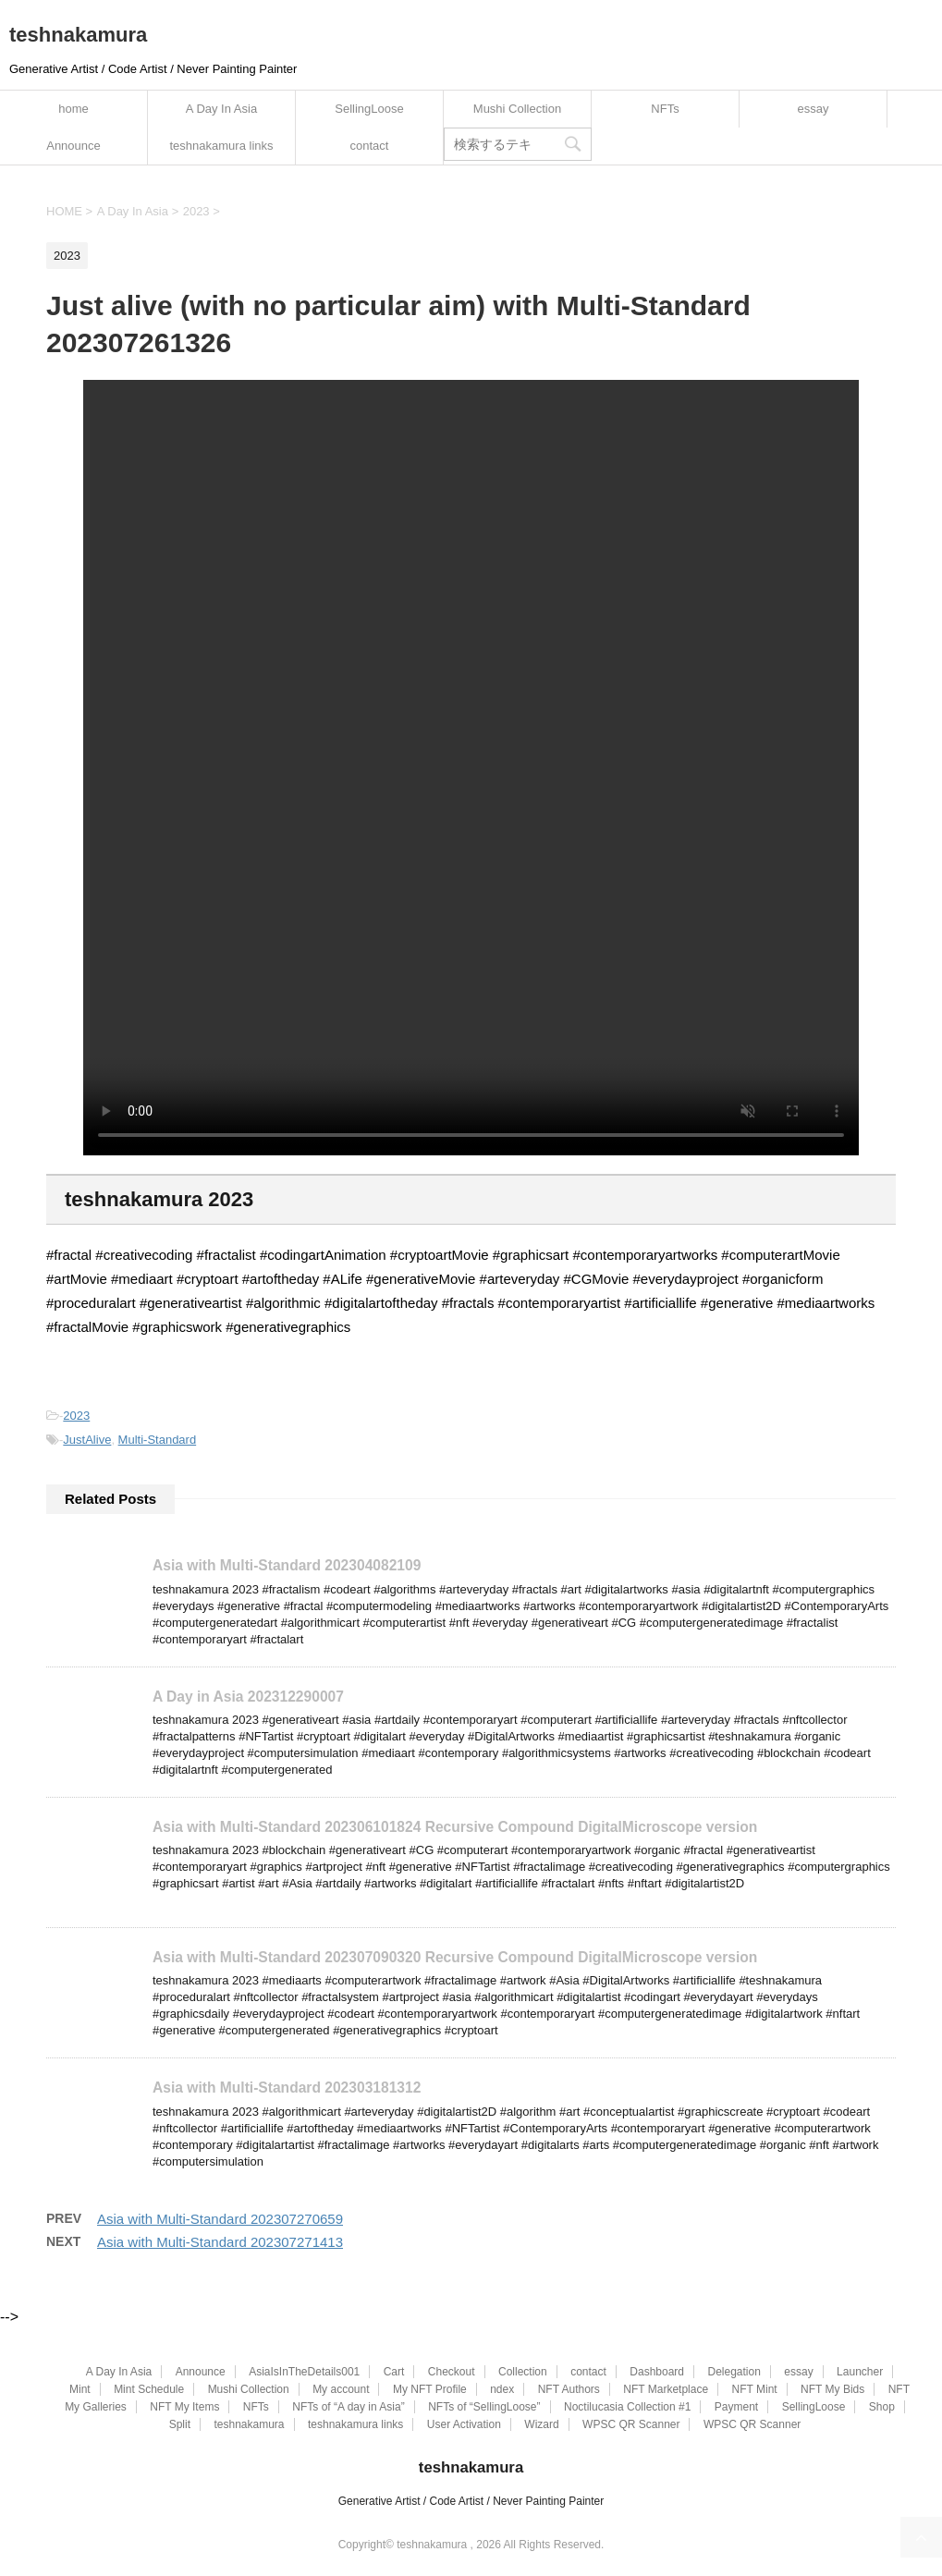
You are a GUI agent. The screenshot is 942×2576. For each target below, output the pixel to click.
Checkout (451, 2371)
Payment (736, 2406)
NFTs (665, 109)
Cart (394, 2371)
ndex (502, 2389)
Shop (882, 2406)
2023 (76, 1415)
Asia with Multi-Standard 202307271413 (220, 2242)
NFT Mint (754, 2389)
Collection (522, 2371)
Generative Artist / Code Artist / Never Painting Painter (471, 2501)
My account (340, 2389)
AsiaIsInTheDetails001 (304, 2371)
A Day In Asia (221, 109)
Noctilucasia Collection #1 (627, 2406)
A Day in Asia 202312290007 (248, 1695)
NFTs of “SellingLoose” (484, 2406)
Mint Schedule (149, 2389)
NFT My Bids (832, 2389)
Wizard (541, 2424)
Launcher (860, 2371)
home (73, 109)
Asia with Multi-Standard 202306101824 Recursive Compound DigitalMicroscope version (455, 1827)
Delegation (733, 2371)
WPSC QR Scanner (630, 2424)
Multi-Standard (157, 1440)
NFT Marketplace (665, 2389)
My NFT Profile (430, 2389)
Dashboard (657, 2371)
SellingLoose (369, 109)
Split (179, 2424)
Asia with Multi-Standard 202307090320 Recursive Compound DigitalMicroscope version (455, 1957)
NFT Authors (569, 2389)
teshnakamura (78, 34)
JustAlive (87, 1440)
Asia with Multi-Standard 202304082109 (287, 1565)
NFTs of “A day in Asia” (348, 2406)
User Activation (464, 2424)
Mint (80, 2389)
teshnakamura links (222, 146)
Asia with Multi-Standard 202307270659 (220, 2219)
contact (369, 146)
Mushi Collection (517, 109)
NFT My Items (184, 2406)
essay (813, 109)
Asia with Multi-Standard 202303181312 (287, 2087)
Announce (73, 146)
